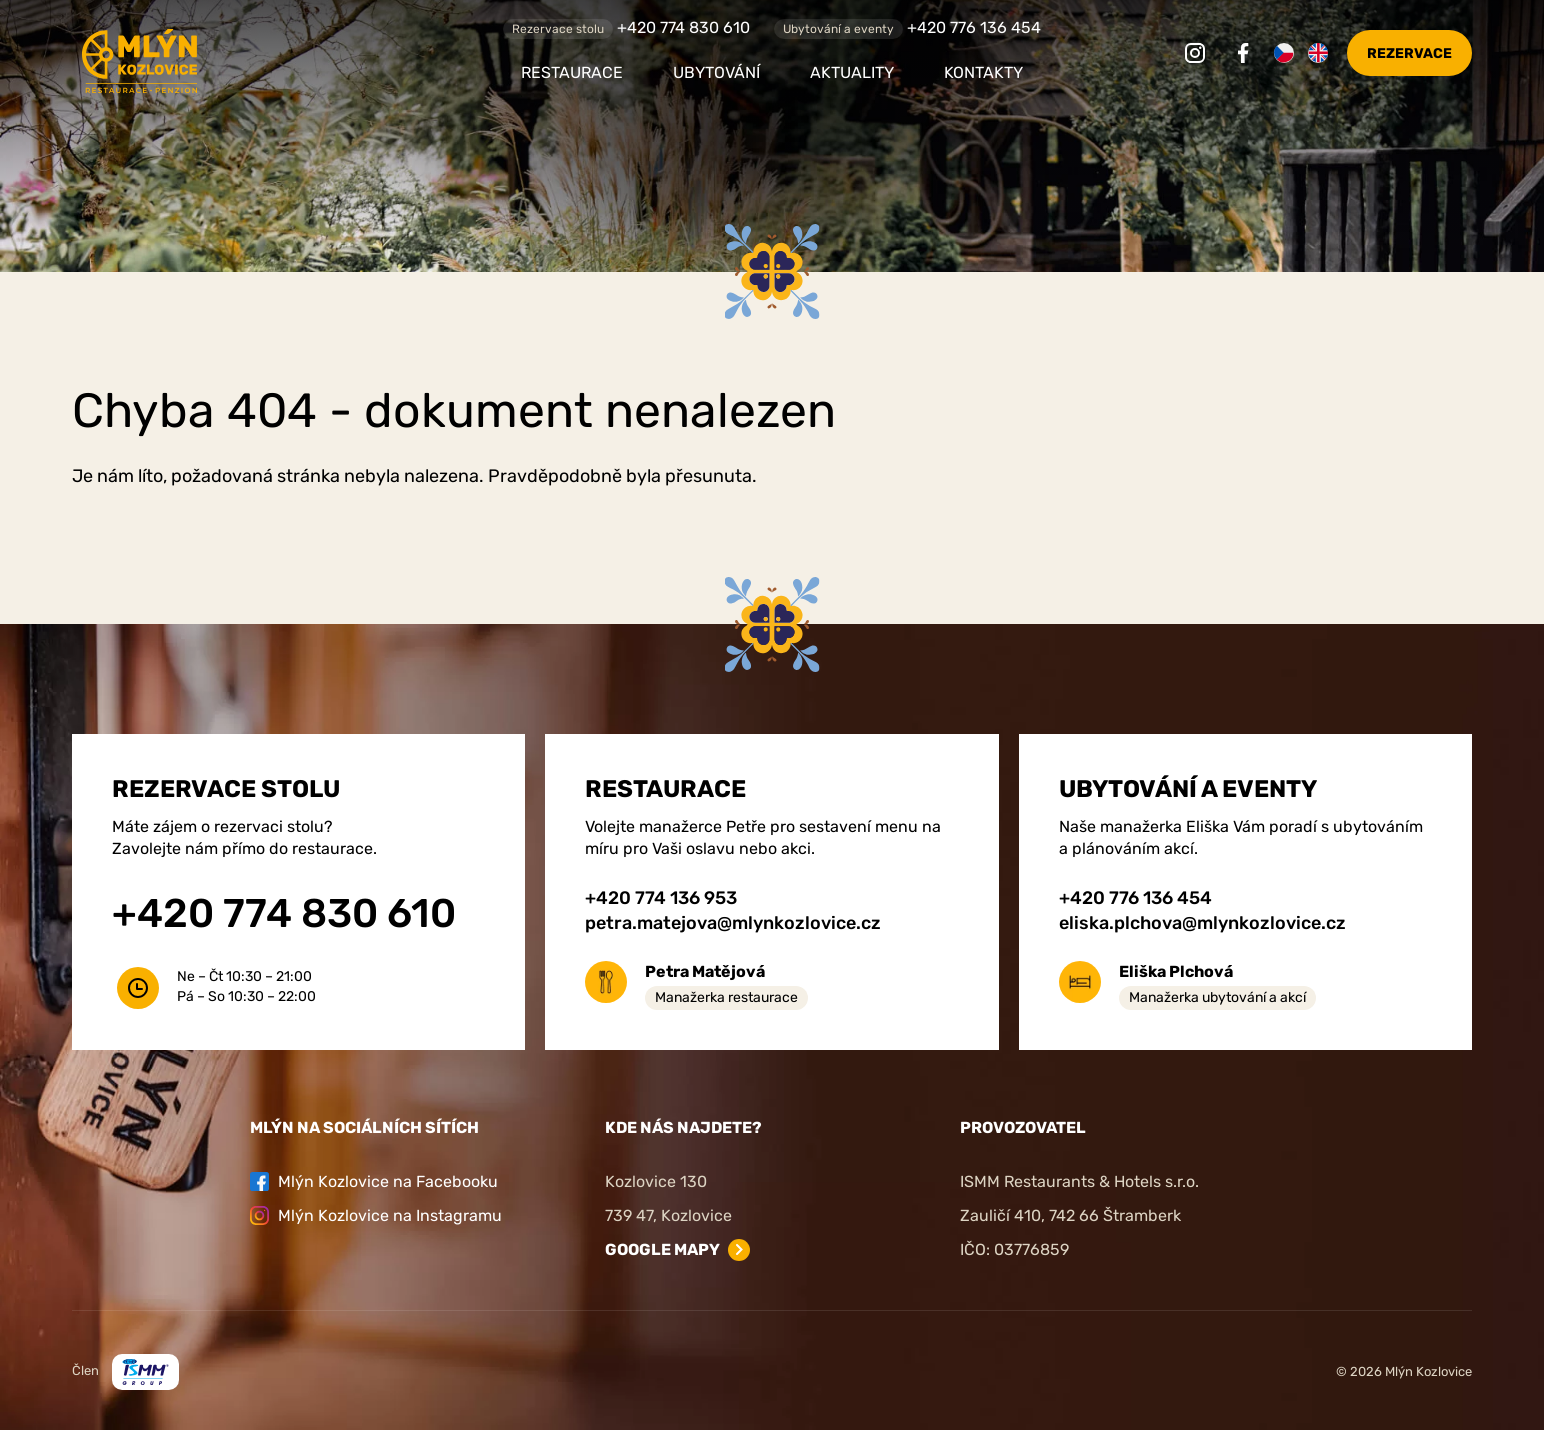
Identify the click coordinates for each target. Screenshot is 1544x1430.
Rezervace (1409, 53)
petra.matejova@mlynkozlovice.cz (733, 923)
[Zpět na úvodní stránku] (247, 61)
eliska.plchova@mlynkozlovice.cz (1202, 923)
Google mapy (662, 1249)
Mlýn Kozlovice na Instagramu (376, 1215)
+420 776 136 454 (974, 27)
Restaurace (572, 72)
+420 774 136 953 (661, 898)
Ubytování (716, 72)
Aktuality (852, 72)
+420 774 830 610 (683, 27)
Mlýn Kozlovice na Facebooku (374, 1181)
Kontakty (983, 72)
